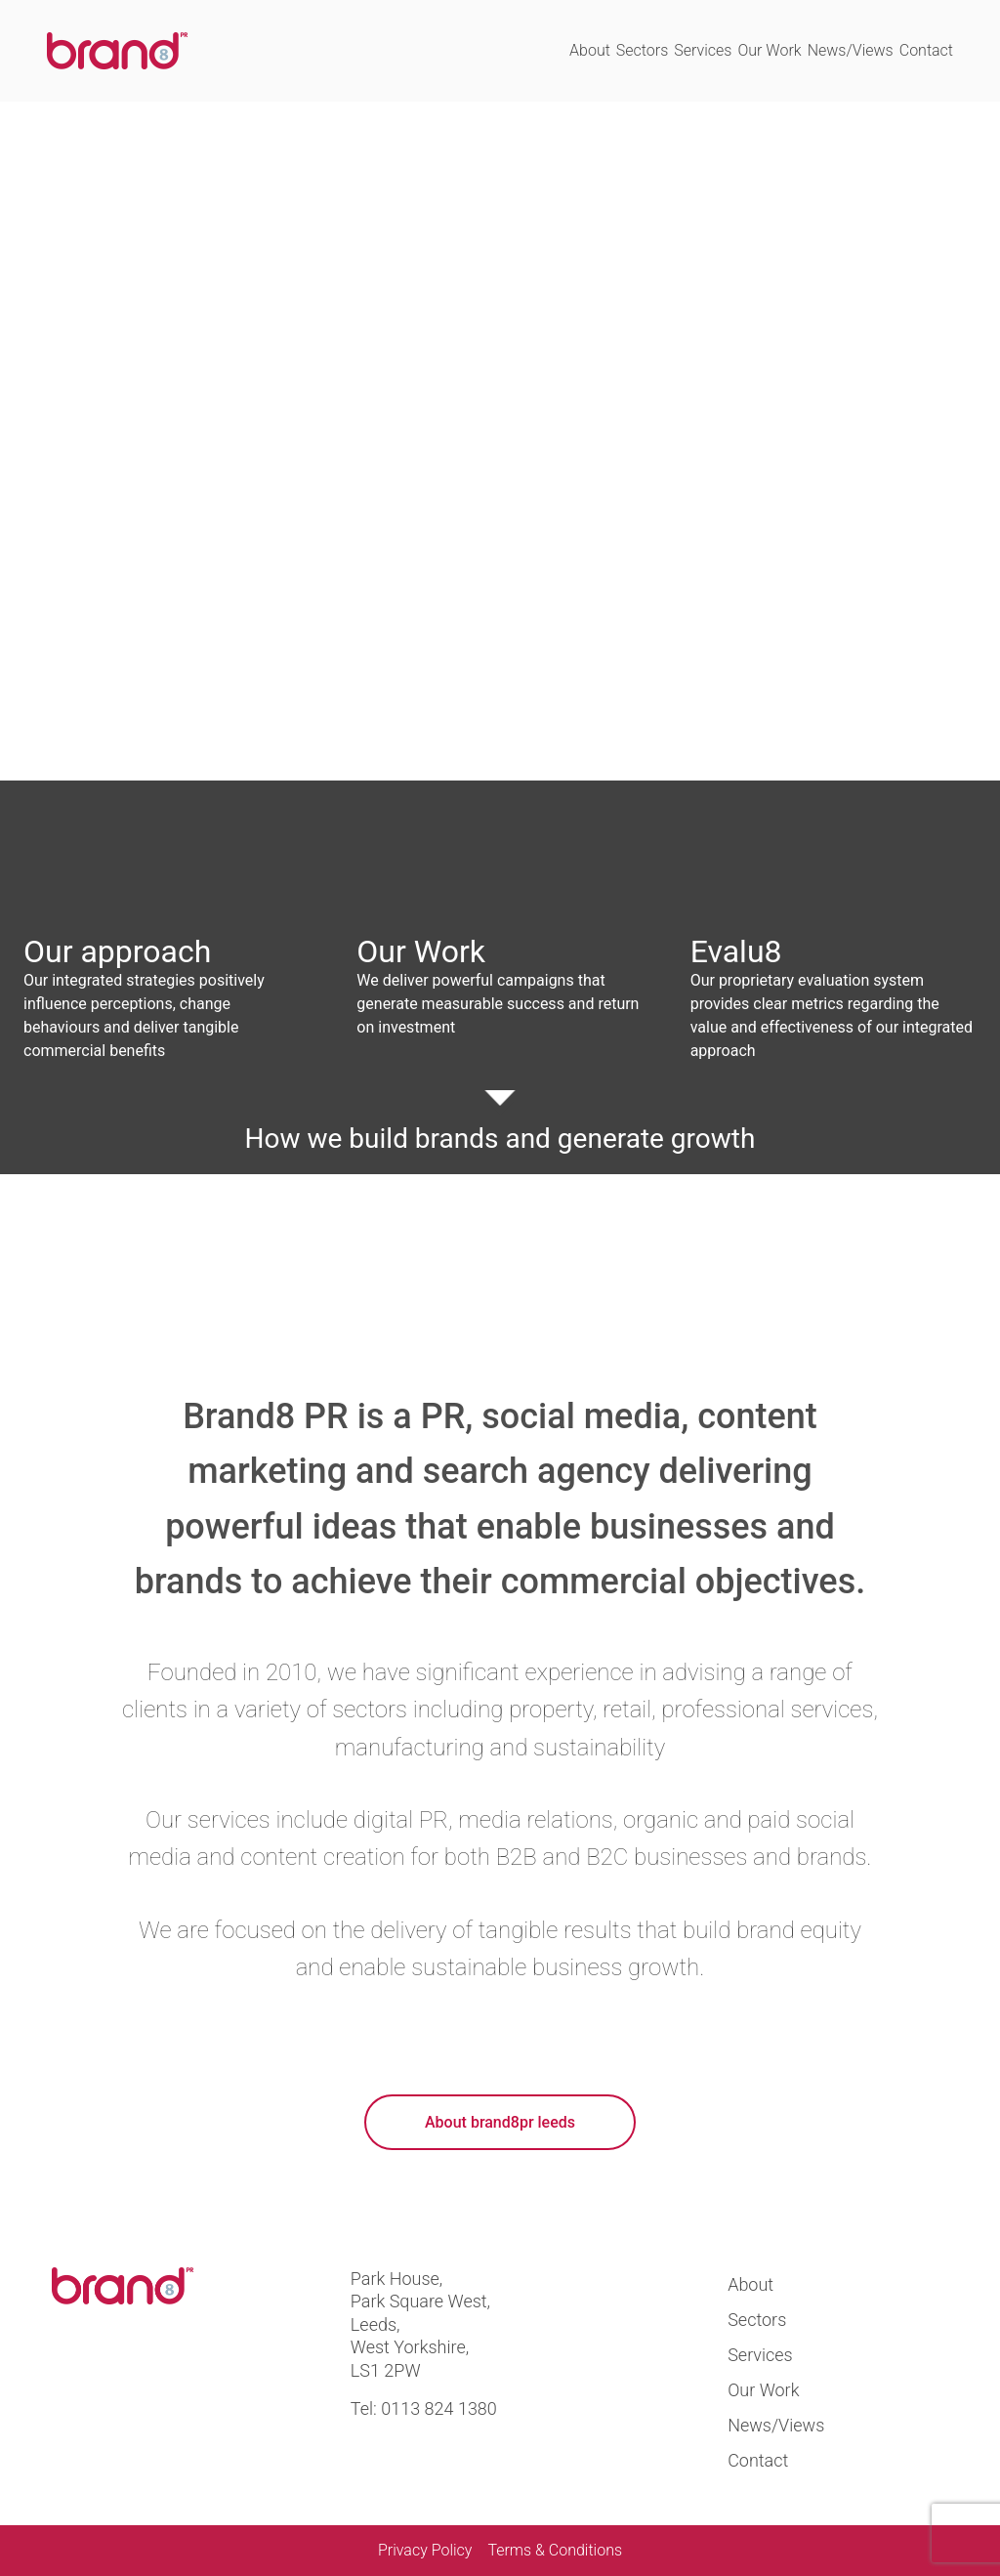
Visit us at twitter (74, 2375)
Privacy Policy (425, 2550)
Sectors (642, 50)
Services (702, 50)
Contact (926, 50)
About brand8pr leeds (500, 2122)
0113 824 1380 (439, 2408)
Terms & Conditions (554, 2550)
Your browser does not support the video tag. (500, 441)
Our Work (769, 50)
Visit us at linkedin (141, 2375)
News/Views (851, 50)
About (589, 50)
